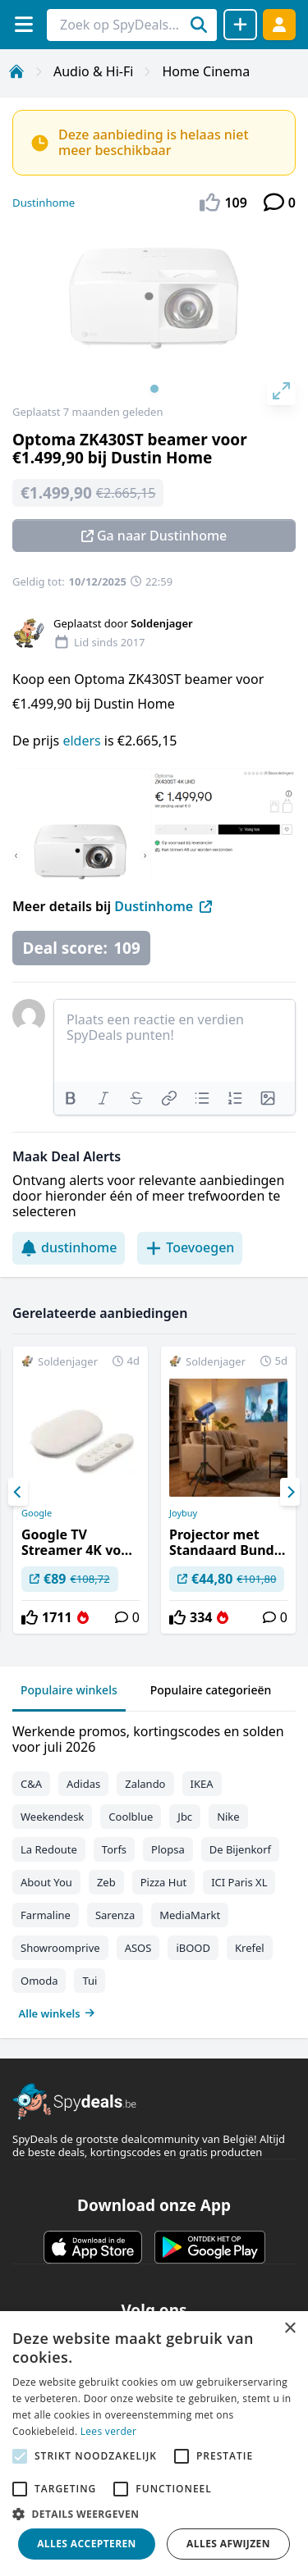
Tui (89, 1980)
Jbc (184, 1816)
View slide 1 (154, 389)
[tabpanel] (154, 1869)
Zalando (145, 1783)
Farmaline (46, 1915)
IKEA (202, 1783)
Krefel (249, 1947)
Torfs (114, 1849)
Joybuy (183, 1513)
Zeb (106, 1882)
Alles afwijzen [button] (228, 2544)
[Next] (290, 1492)
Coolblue (130, 1816)
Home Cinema (206, 71)
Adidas (83, 1783)
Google (36, 1513)
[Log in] (279, 24)
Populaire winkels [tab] (69, 1690)
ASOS (138, 1947)
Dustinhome (43, 202)
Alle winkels (57, 2013)
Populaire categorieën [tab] (211, 1690)
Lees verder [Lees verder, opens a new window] (108, 2431)
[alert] (154, 2443)
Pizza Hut (163, 1882)
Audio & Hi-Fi (93, 71)
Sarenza (115, 1915)
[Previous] (18, 1492)
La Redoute (49, 1849)
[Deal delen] (240, 24)
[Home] (16, 71)
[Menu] (23, 24)
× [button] (289, 2329)
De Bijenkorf (240, 1849)
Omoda (39, 1980)
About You (46, 1882)
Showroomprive (60, 1947)
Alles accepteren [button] (86, 2544)
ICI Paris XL (239, 1882)
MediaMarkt (189, 1915)
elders (82, 741)
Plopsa (168, 1849)
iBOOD (193, 1947)
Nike (228, 1816)
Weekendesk (52, 1816)
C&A (31, 1783)
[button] (154, 2513)
